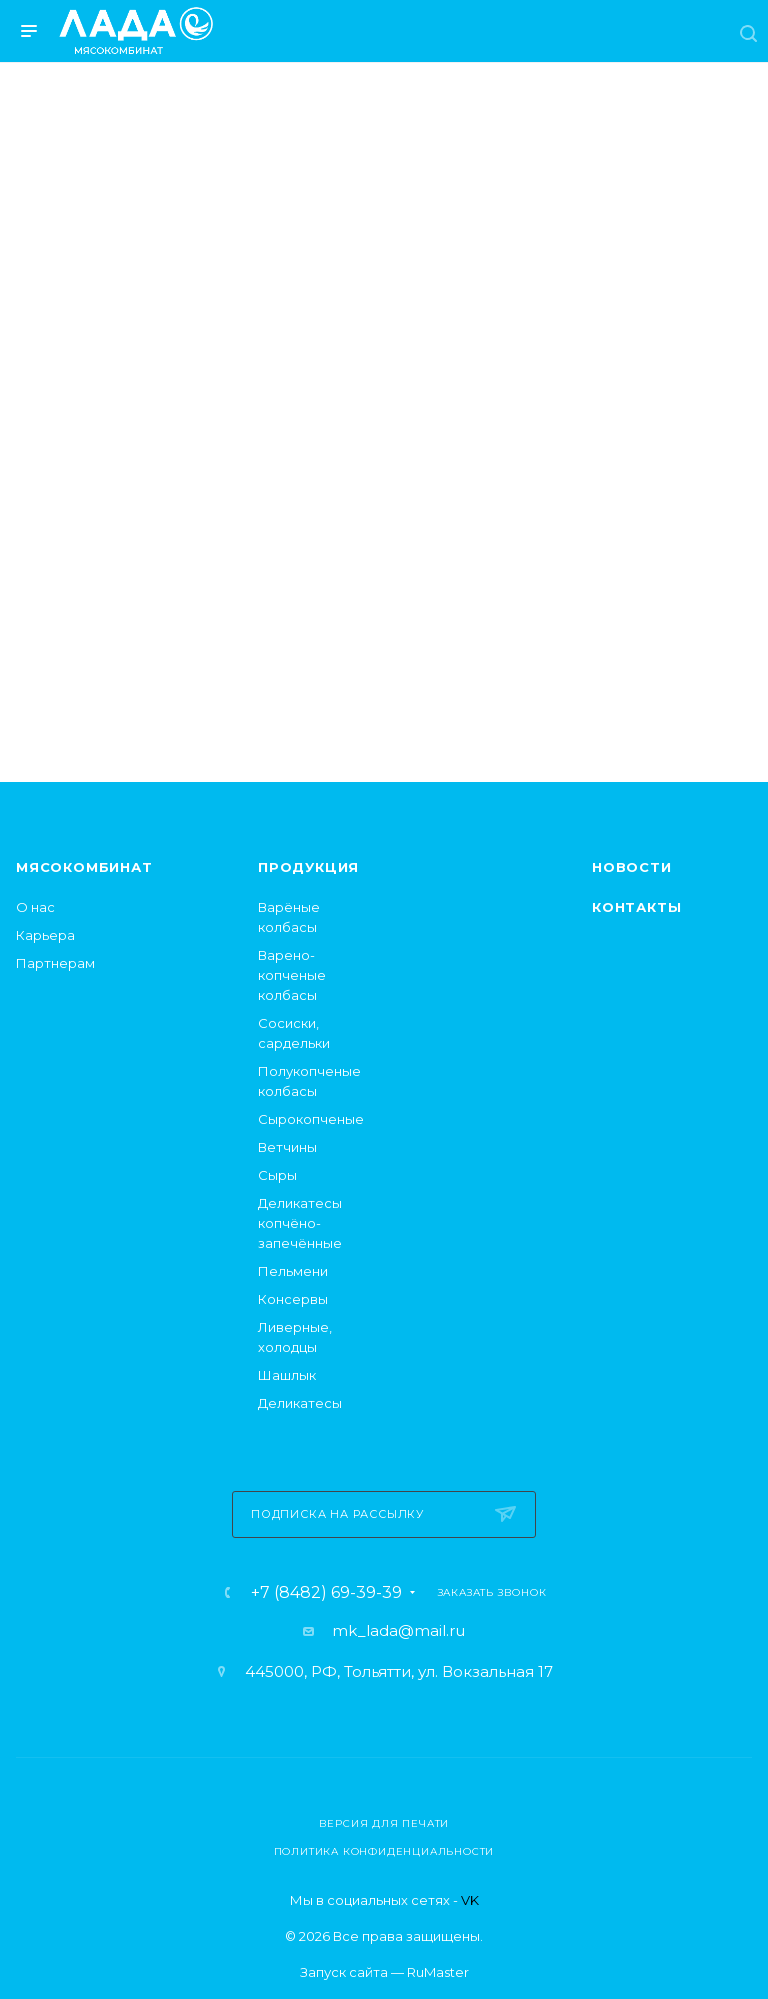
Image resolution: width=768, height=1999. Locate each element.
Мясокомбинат (84, 867)
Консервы (293, 1299)
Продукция (308, 867)
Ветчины (287, 1147)
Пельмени (293, 1271)
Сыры (277, 1175)
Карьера (45, 935)
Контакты (636, 907)
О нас (35, 907)
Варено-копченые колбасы (292, 975)
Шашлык (287, 1375)
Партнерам (55, 963)
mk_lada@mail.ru (398, 1630)
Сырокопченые (311, 1119)
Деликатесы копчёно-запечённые (300, 1223)
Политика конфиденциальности (384, 1851)
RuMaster (438, 1972)
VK (470, 1900)
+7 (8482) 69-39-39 (326, 1593)
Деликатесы (300, 1403)
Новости (632, 867)
